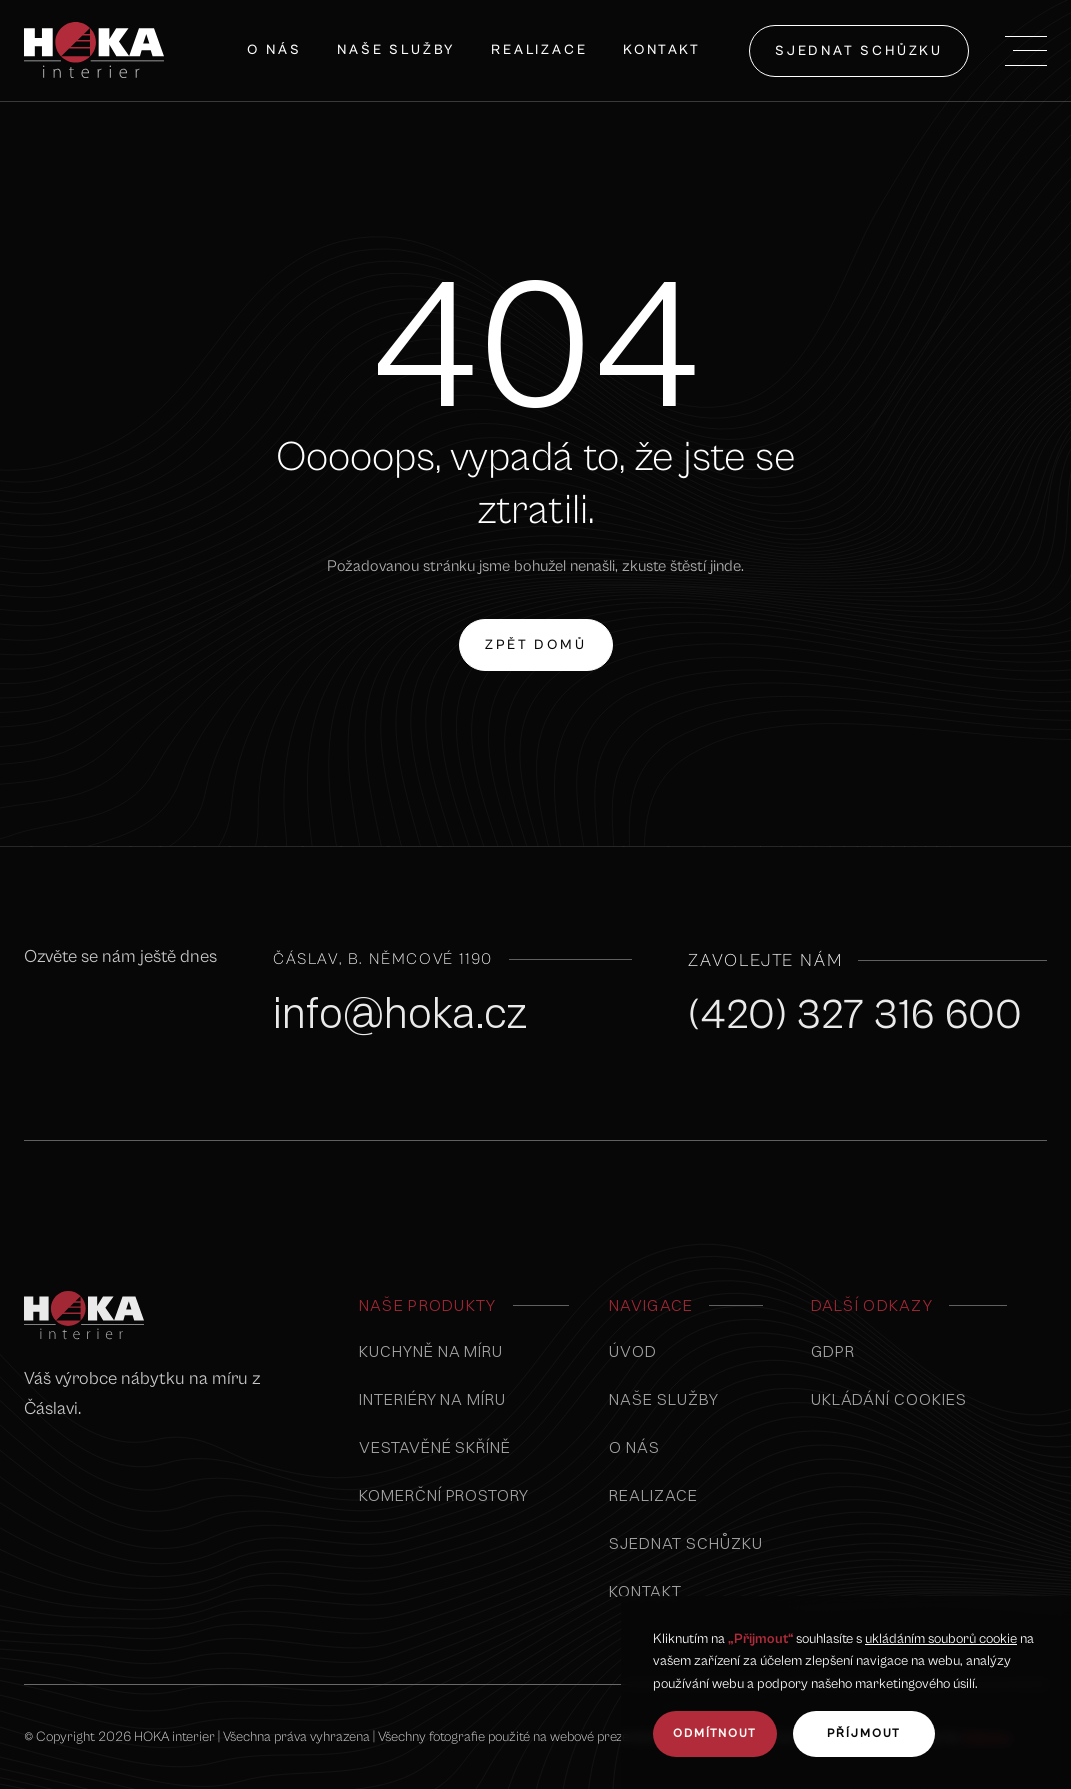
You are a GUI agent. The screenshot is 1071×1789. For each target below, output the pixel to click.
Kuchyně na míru (431, 1351)
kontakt (645, 1591)
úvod (633, 1351)
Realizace (539, 50)
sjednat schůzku (859, 51)
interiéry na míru (432, 1399)
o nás (634, 1447)
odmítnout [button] (715, 1733)
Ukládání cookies (889, 1399)
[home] (94, 50)
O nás (274, 50)
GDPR (833, 1351)
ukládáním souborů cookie (941, 1639)
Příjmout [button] (864, 1733)
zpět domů (535, 634)
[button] (1026, 51)
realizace (653, 1495)
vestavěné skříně (435, 1447)
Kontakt (662, 50)
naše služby (396, 50)
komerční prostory (444, 1495)
